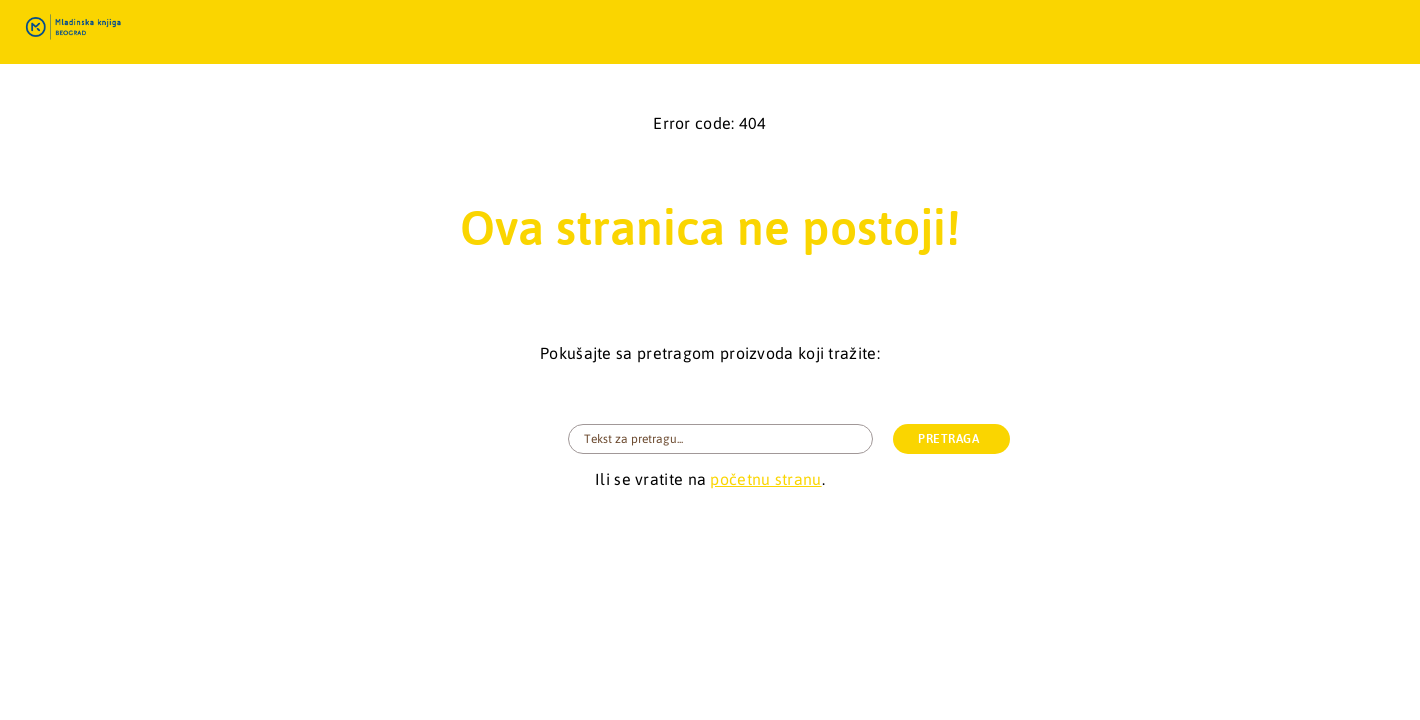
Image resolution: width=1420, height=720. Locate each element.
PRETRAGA (948, 439)
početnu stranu (765, 479)
